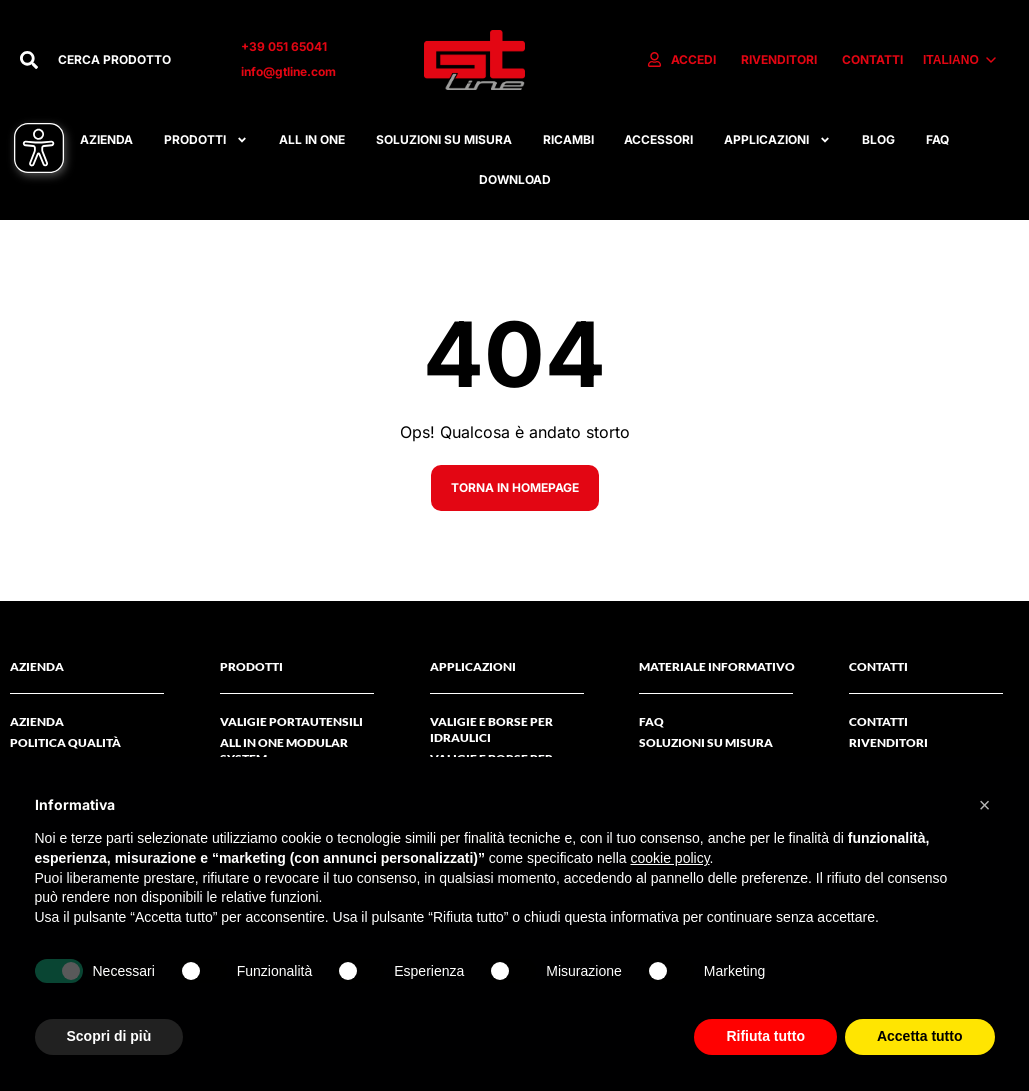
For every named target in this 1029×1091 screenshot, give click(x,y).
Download (515, 179)
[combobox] (129, 60)
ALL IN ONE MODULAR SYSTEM (284, 750)
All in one (312, 139)
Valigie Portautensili (291, 721)
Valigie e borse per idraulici (491, 729)
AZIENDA (37, 721)
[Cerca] (29, 60)
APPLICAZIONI (777, 140)
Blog (878, 139)
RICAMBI (568, 139)
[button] (985, 805)
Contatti (878, 721)
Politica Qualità (65, 742)
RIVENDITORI (888, 742)
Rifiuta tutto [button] (765, 1036)
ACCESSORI (658, 139)
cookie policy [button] (669, 858)
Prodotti (206, 140)
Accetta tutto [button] (920, 1036)
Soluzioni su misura (444, 139)
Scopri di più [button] (109, 1036)
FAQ (937, 139)
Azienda (106, 139)
